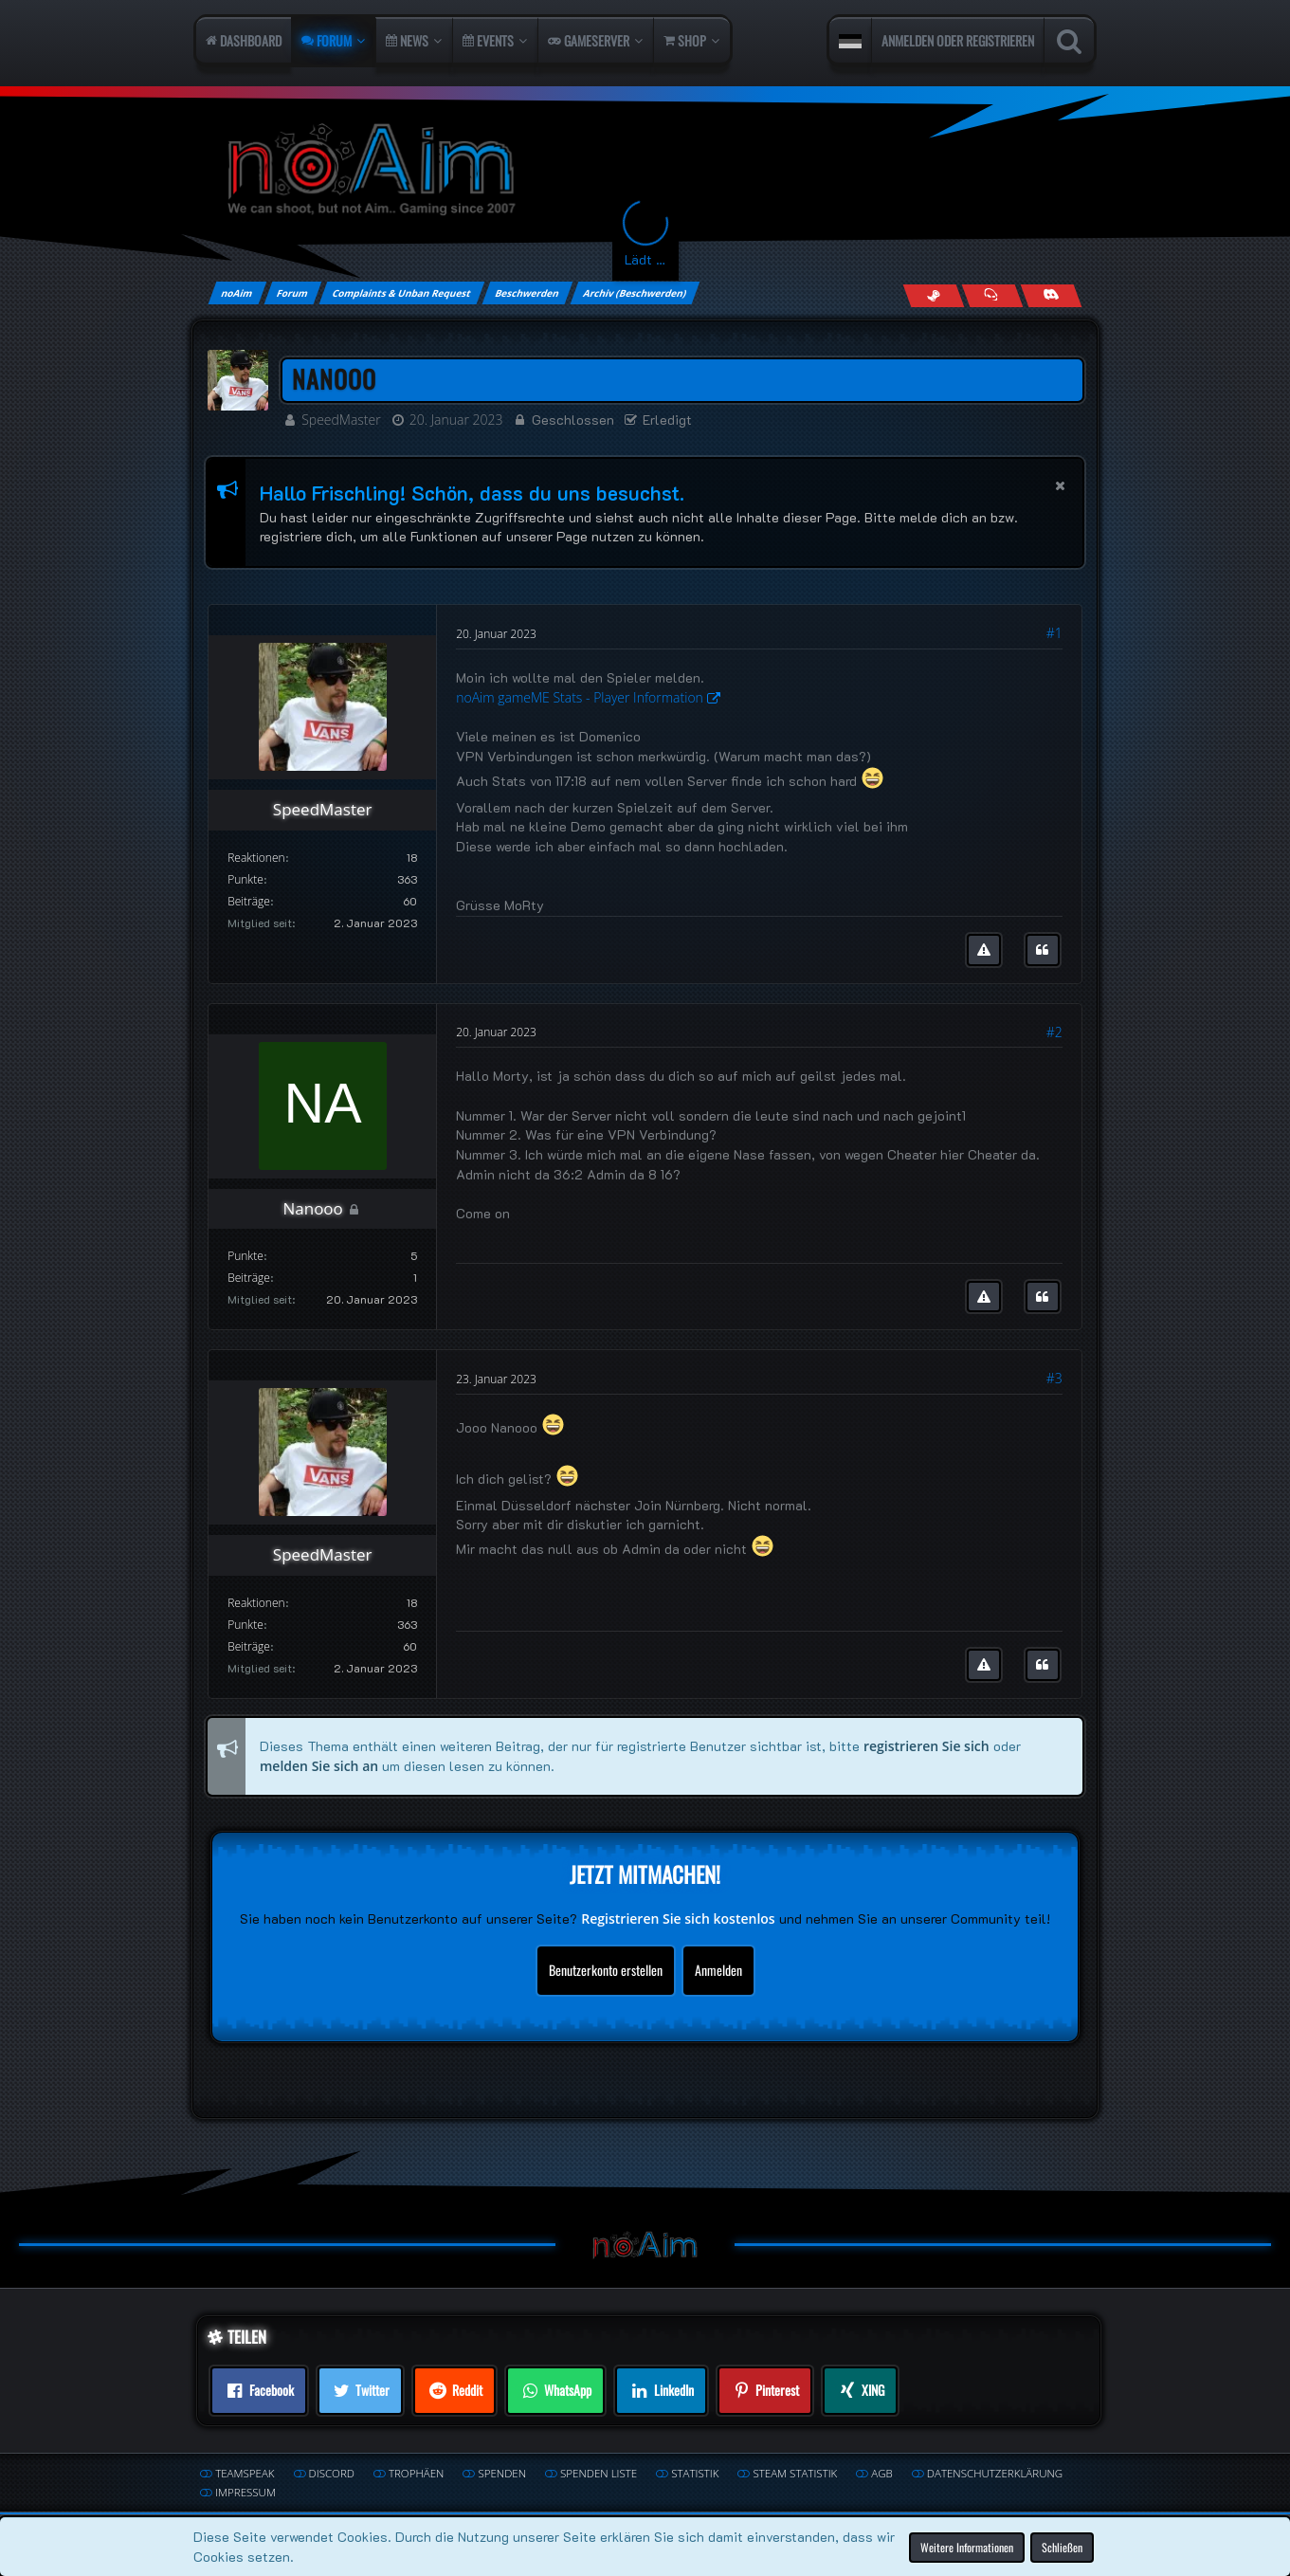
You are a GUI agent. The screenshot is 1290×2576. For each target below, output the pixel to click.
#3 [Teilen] (1054, 1378)
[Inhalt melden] (984, 950)
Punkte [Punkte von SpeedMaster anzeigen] (245, 879)
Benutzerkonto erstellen (606, 1969)
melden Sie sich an (319, 1766)
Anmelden (718, 1969)
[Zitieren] (1042, 950)
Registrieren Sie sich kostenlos (677, 1918)
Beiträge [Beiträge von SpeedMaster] (248, 901)
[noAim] (645, 170)
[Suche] (1069, 40)
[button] (850, 40)
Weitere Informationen (966, 2546)
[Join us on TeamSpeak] (992, 295)
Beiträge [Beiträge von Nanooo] (248, 1278)
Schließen (1062, 2546)
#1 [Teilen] (1054, 633)
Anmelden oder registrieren (957, 40)
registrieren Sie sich (926, 1746)
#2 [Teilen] (1054, 1032)
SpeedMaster (341, 420)
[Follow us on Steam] (933, 295)
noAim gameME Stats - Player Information (579, 697)
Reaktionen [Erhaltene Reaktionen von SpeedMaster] (255, 858)
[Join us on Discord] (1051, 295)
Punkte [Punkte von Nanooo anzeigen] (245, 1256)
